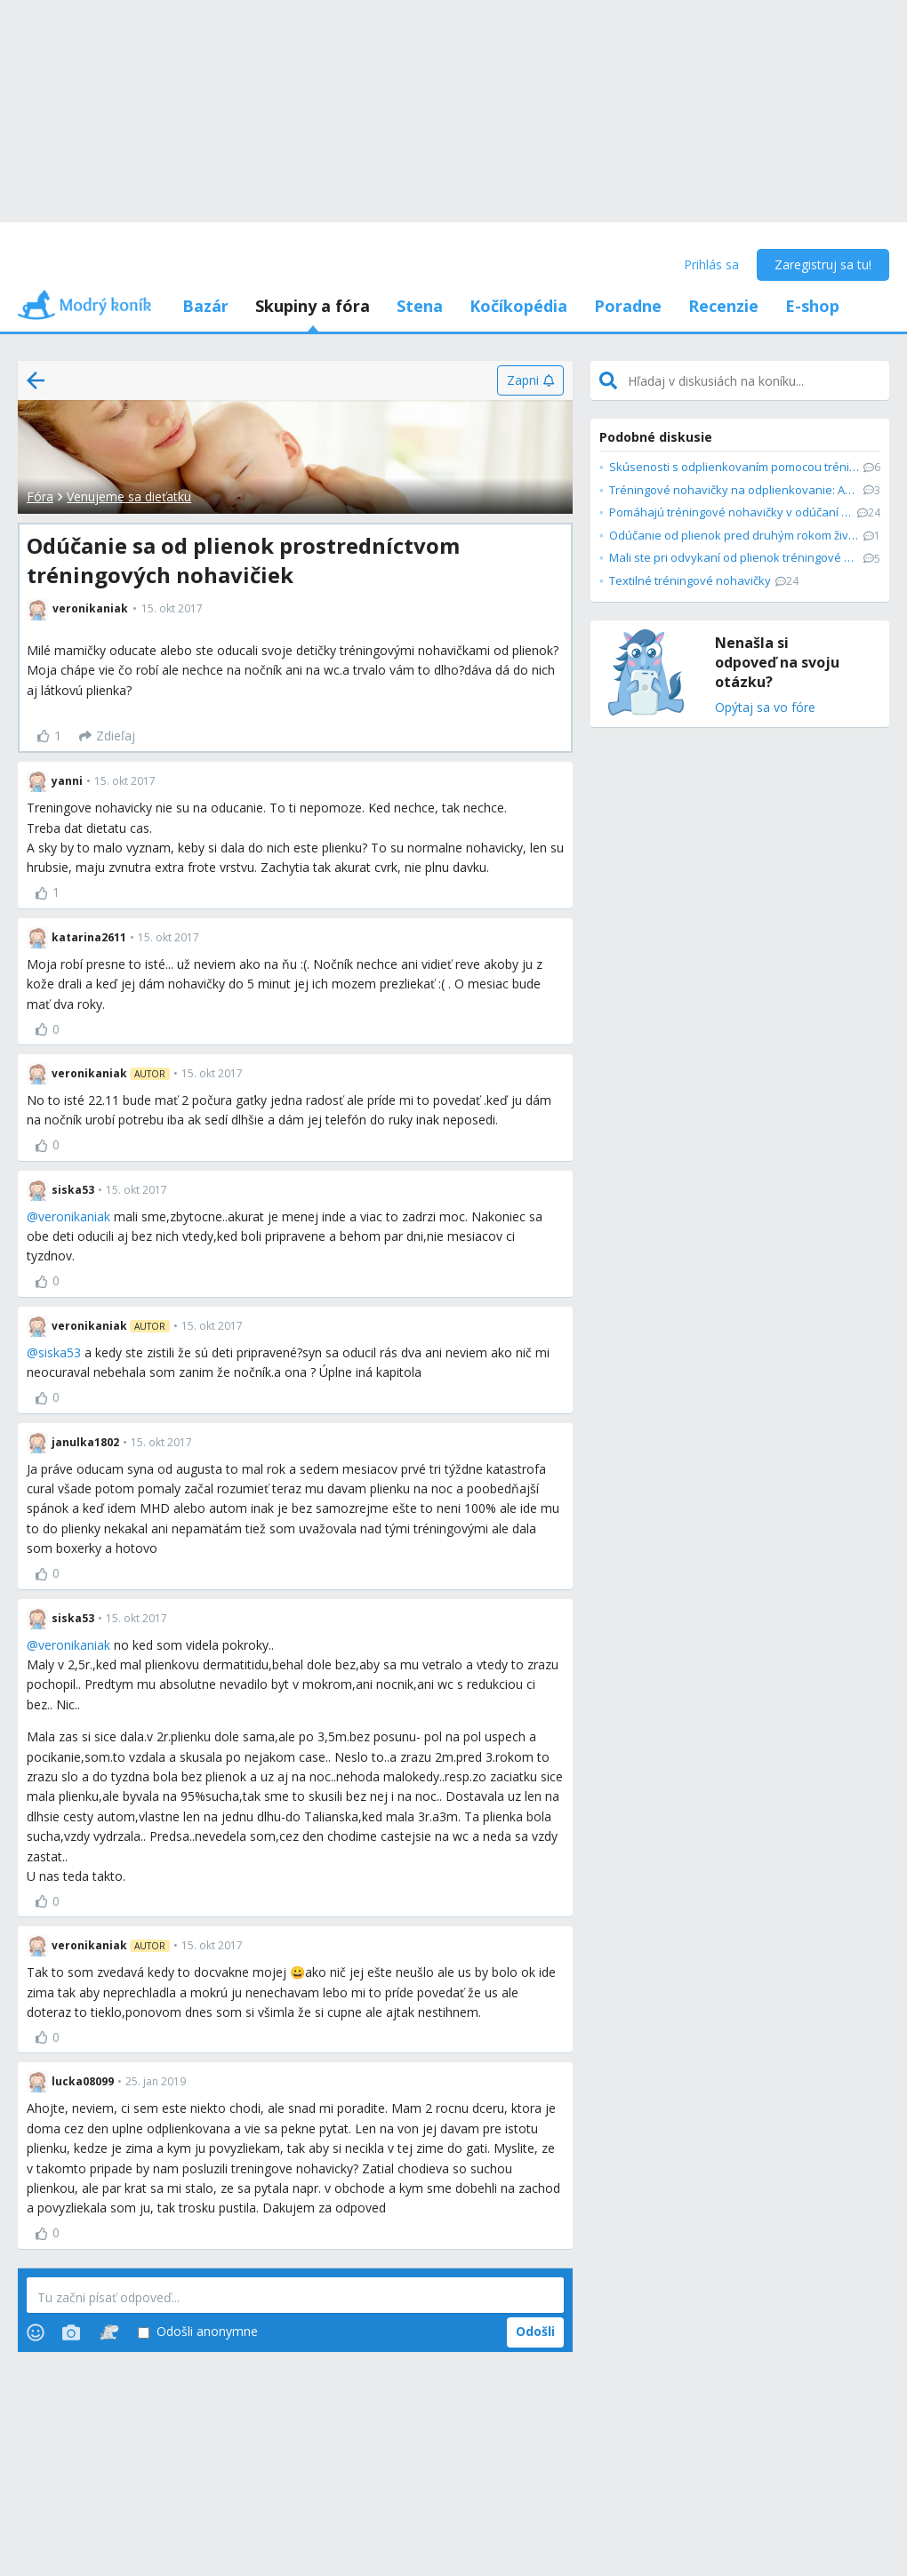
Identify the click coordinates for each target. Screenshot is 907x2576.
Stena (420, 305)
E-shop (812, 305)
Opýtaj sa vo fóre (765, 708)
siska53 (59, 1352)
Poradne (628, 305)
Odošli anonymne (198, 2332)
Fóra (40, 496)
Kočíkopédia (518, 305)
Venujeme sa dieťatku (129, 496)
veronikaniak (74, 1216)
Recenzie (723, 305)
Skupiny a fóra (312, 305)
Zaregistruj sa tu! (823, 264)
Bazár (205, 305)
